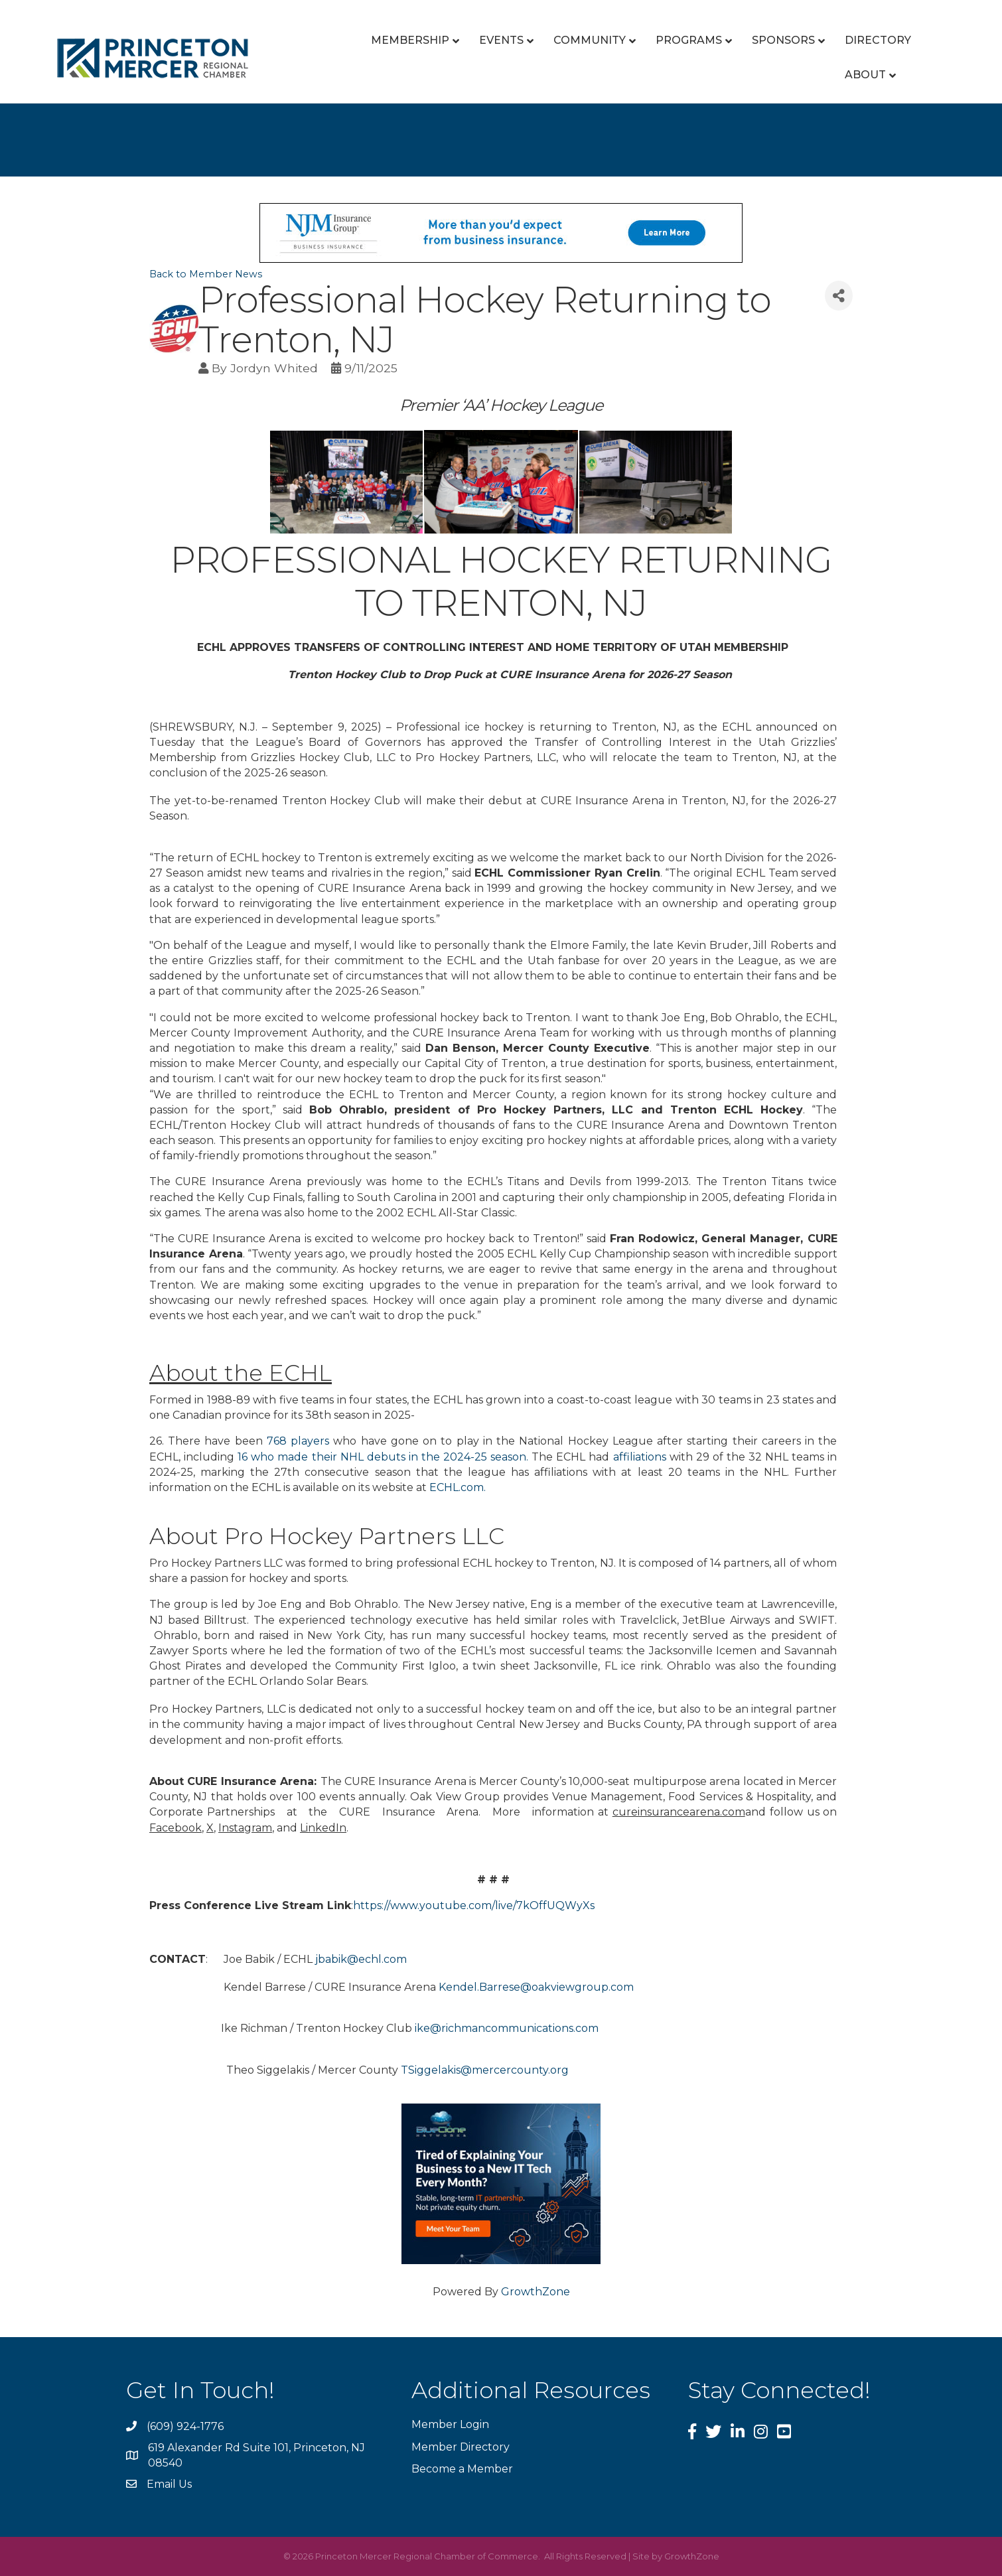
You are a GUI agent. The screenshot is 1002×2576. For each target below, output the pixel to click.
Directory (878, 40)
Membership (410, 40)
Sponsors (783, 40)
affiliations (639, 1457)
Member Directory (460, 2447)
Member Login (450, 2424)
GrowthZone (535, 2291)
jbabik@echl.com (360, 1959)
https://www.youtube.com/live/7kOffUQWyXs (474, 1905)
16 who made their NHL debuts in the (339, 1457)
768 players (298, 1441)
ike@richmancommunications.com (507, 2028)
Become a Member (462, 2469)
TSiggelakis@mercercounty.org (485, 2070)
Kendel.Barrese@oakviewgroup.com (536, 1987)
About (865, 74)
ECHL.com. (457, 1487)
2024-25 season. (485, 1457)
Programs (689, 40)
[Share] (839, 296)
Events (501, 40)
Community (589, 40)
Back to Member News (205, 274)
